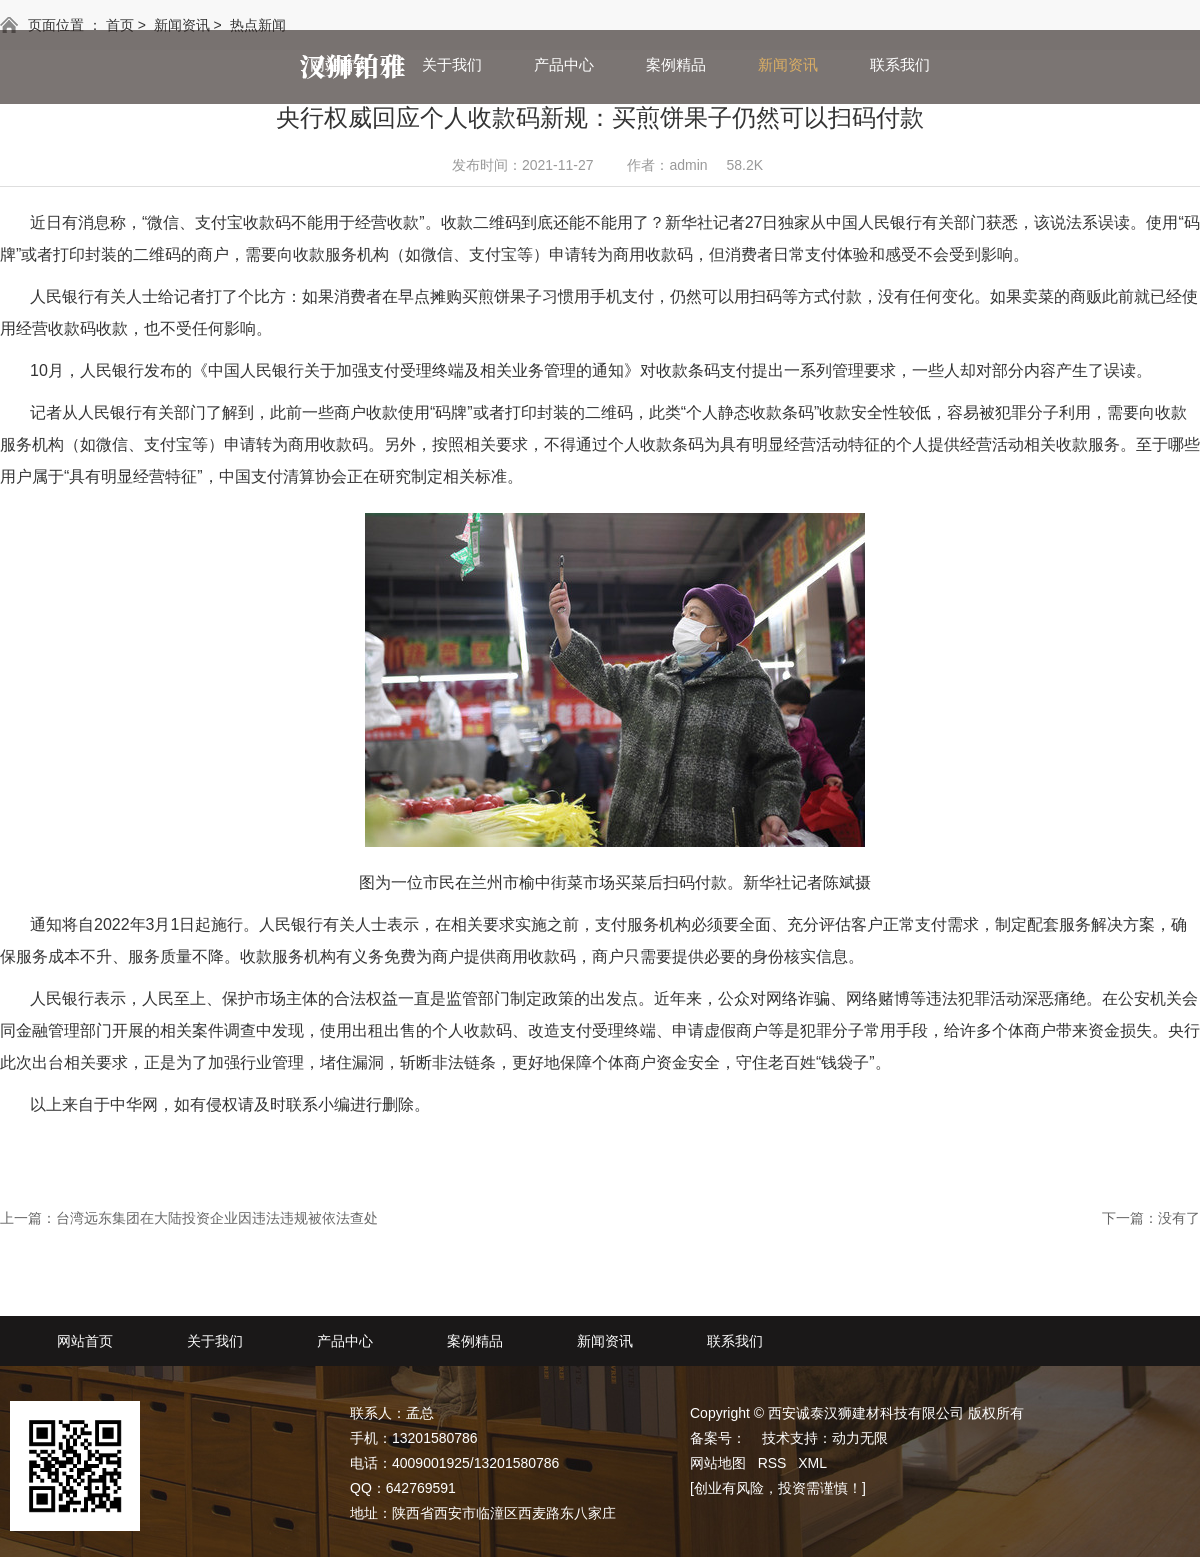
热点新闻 (258, 25)
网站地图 (718, 1463)
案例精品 (676, 64)
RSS (772, 1463)
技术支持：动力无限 (825, 1438)
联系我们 (900, 64)
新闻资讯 (788, 64)
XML (812, 1463)
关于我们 (452, 64)
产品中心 (564, 64)
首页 (120, 25)
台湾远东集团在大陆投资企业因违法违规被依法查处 (217, 1218)
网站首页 (340, 64)
